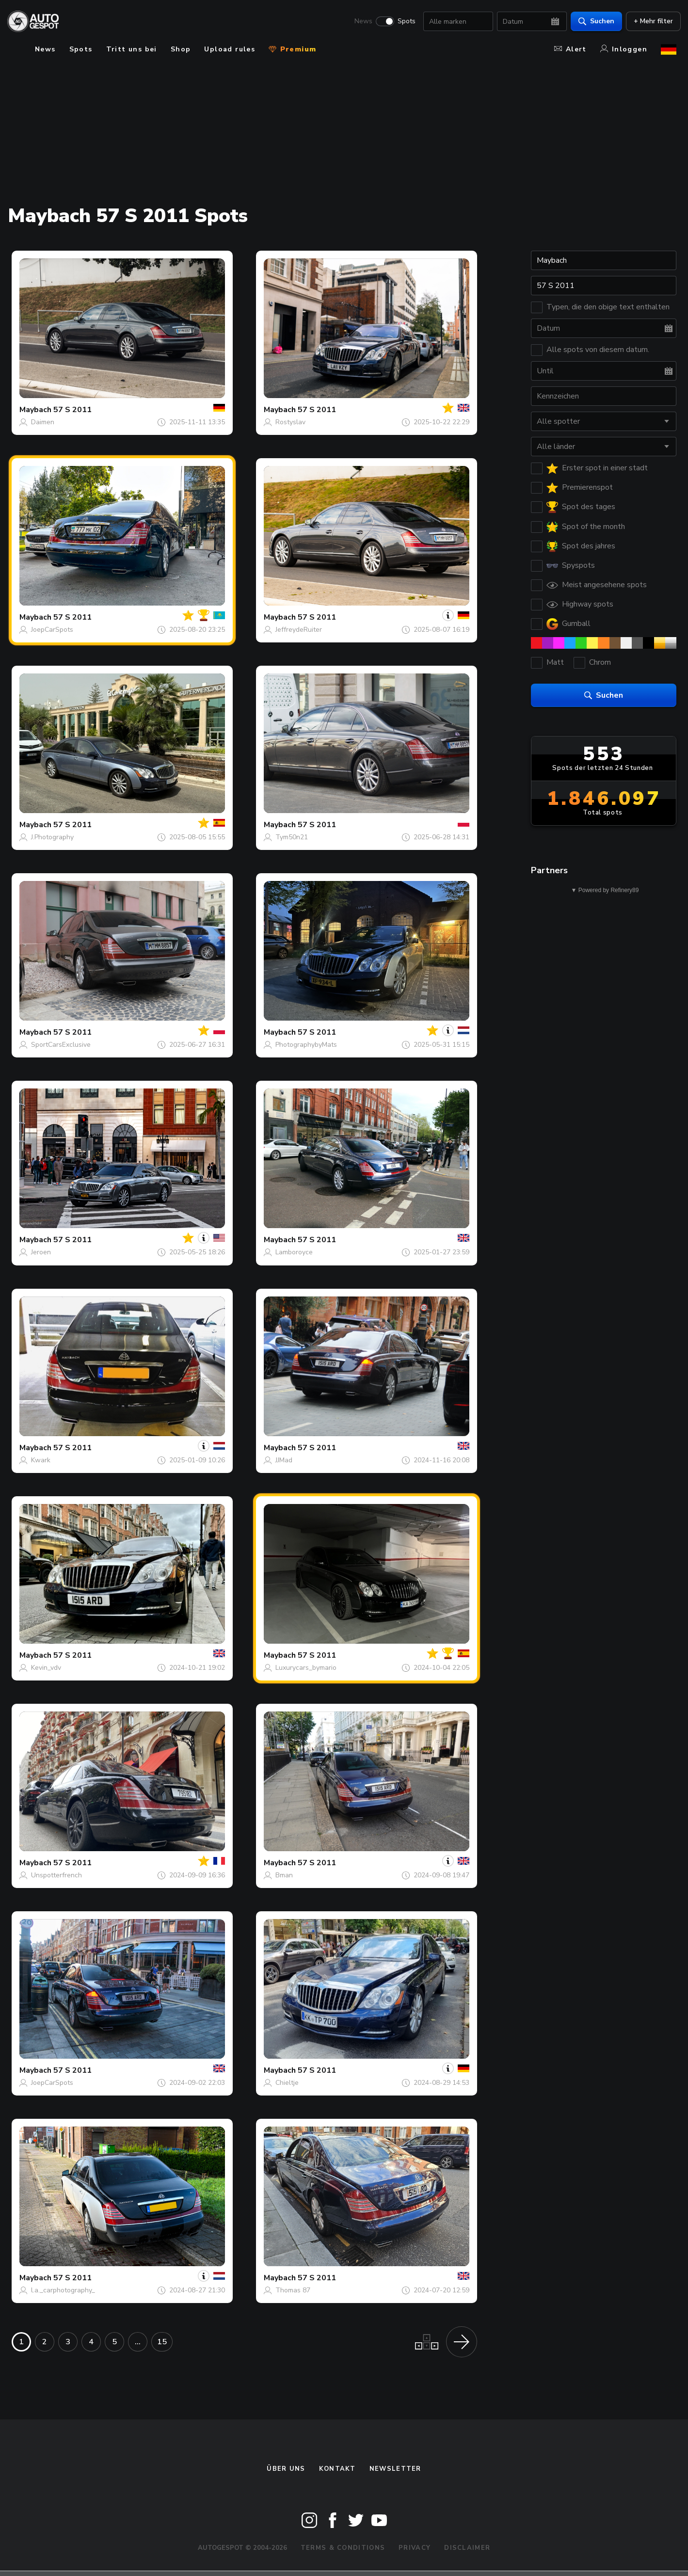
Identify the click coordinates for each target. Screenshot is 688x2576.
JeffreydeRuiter (298, 629)
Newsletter (395, 2468)
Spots (402, 22)
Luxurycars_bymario (305, 1667)
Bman (284, 1875)
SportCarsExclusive (61, 1044)
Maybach (35, 409)
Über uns (286, 2468)
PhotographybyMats (306, 1044)
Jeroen (41, 1252)
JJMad (283, 1460)
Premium (292, 49)
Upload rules (229, 49)
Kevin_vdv (46, 1667)
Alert (570, 49)
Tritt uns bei (131, 49)
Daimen (42, 422)
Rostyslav (290, 422)
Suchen (592, 22)
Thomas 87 (292, 2290)
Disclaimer (467, 2548)
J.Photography (52, 837)
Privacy (415, 2548)
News (359, 22)
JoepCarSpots (52, 629)
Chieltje (287, 2082)
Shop (181, 49)
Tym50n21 (291, 837)
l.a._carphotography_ (63, 2290)
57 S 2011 (72, 409)
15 (162, 2341)
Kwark (40, 1460)
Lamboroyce (294, 1252)
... (138, 2341)
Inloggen (623, 49)
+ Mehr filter (649, 22)
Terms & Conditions (343, 2548)
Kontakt (337, 2468)
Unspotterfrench (56, 1875)
